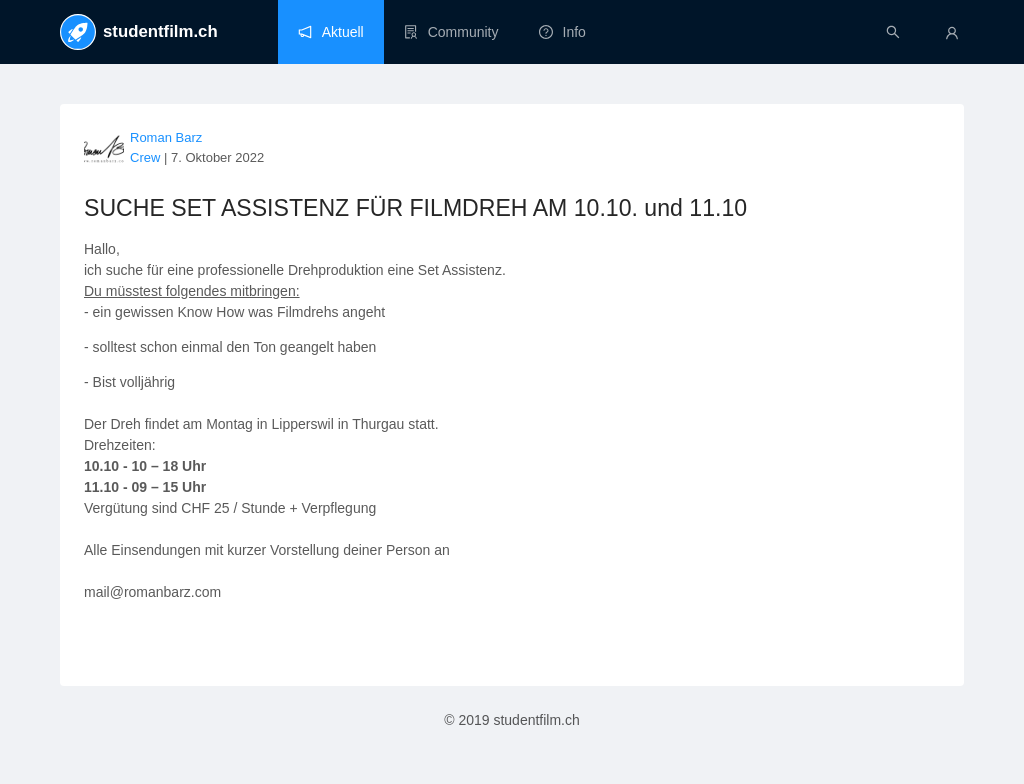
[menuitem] (331, 32)
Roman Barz (166, 137)
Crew (145, 157)
